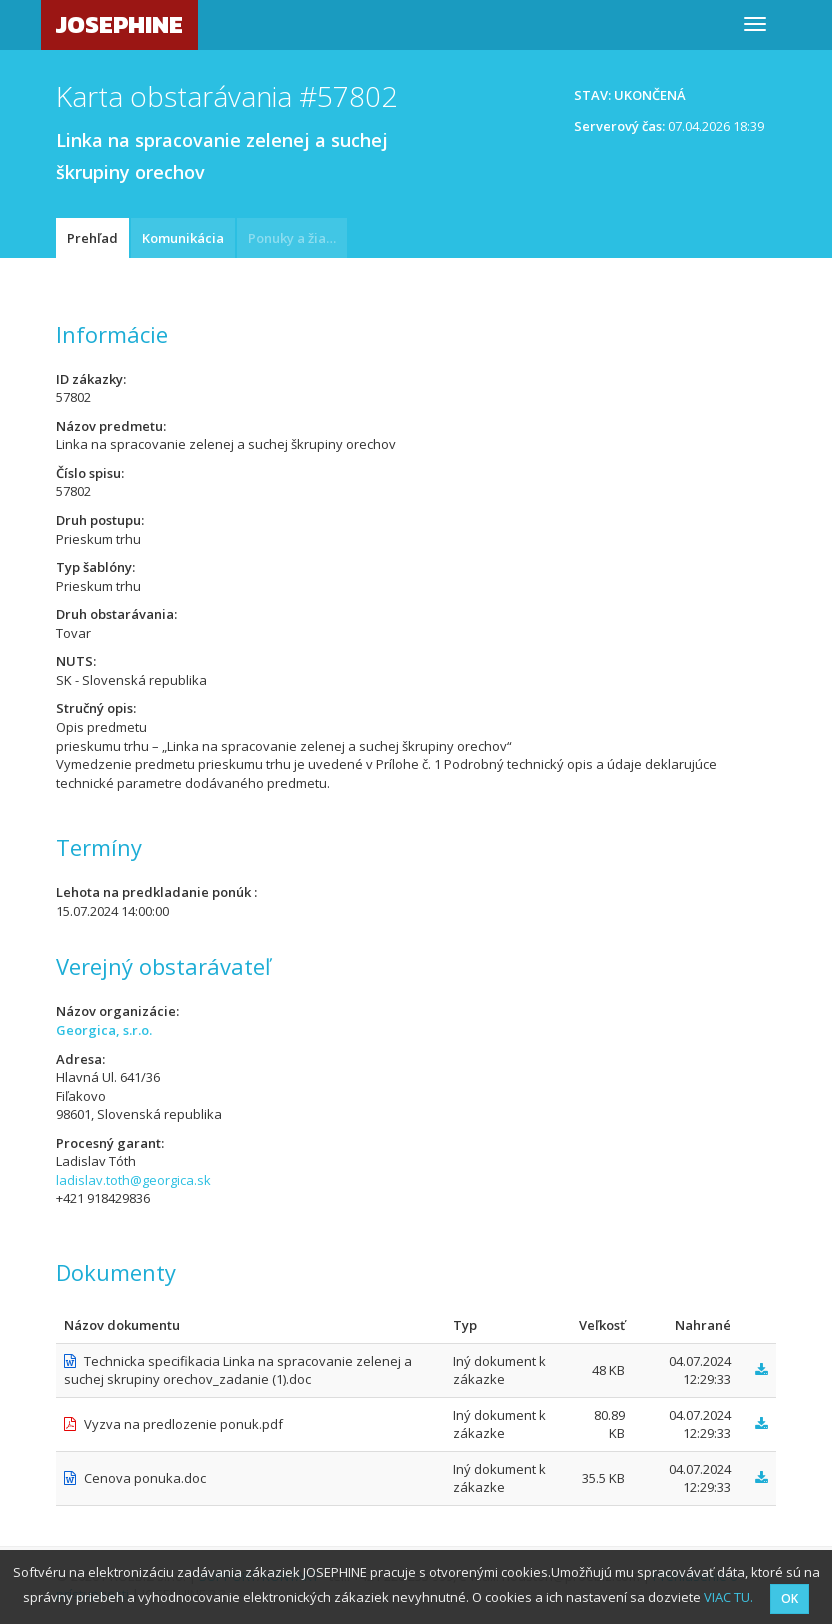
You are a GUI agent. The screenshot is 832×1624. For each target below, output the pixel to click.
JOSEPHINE (119, 24)
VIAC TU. (728, 1597)
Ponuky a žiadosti (297, 238)
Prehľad (92, 238)
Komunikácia (183, 238)
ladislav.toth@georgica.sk (133, 1180)
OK (789, 1598)
